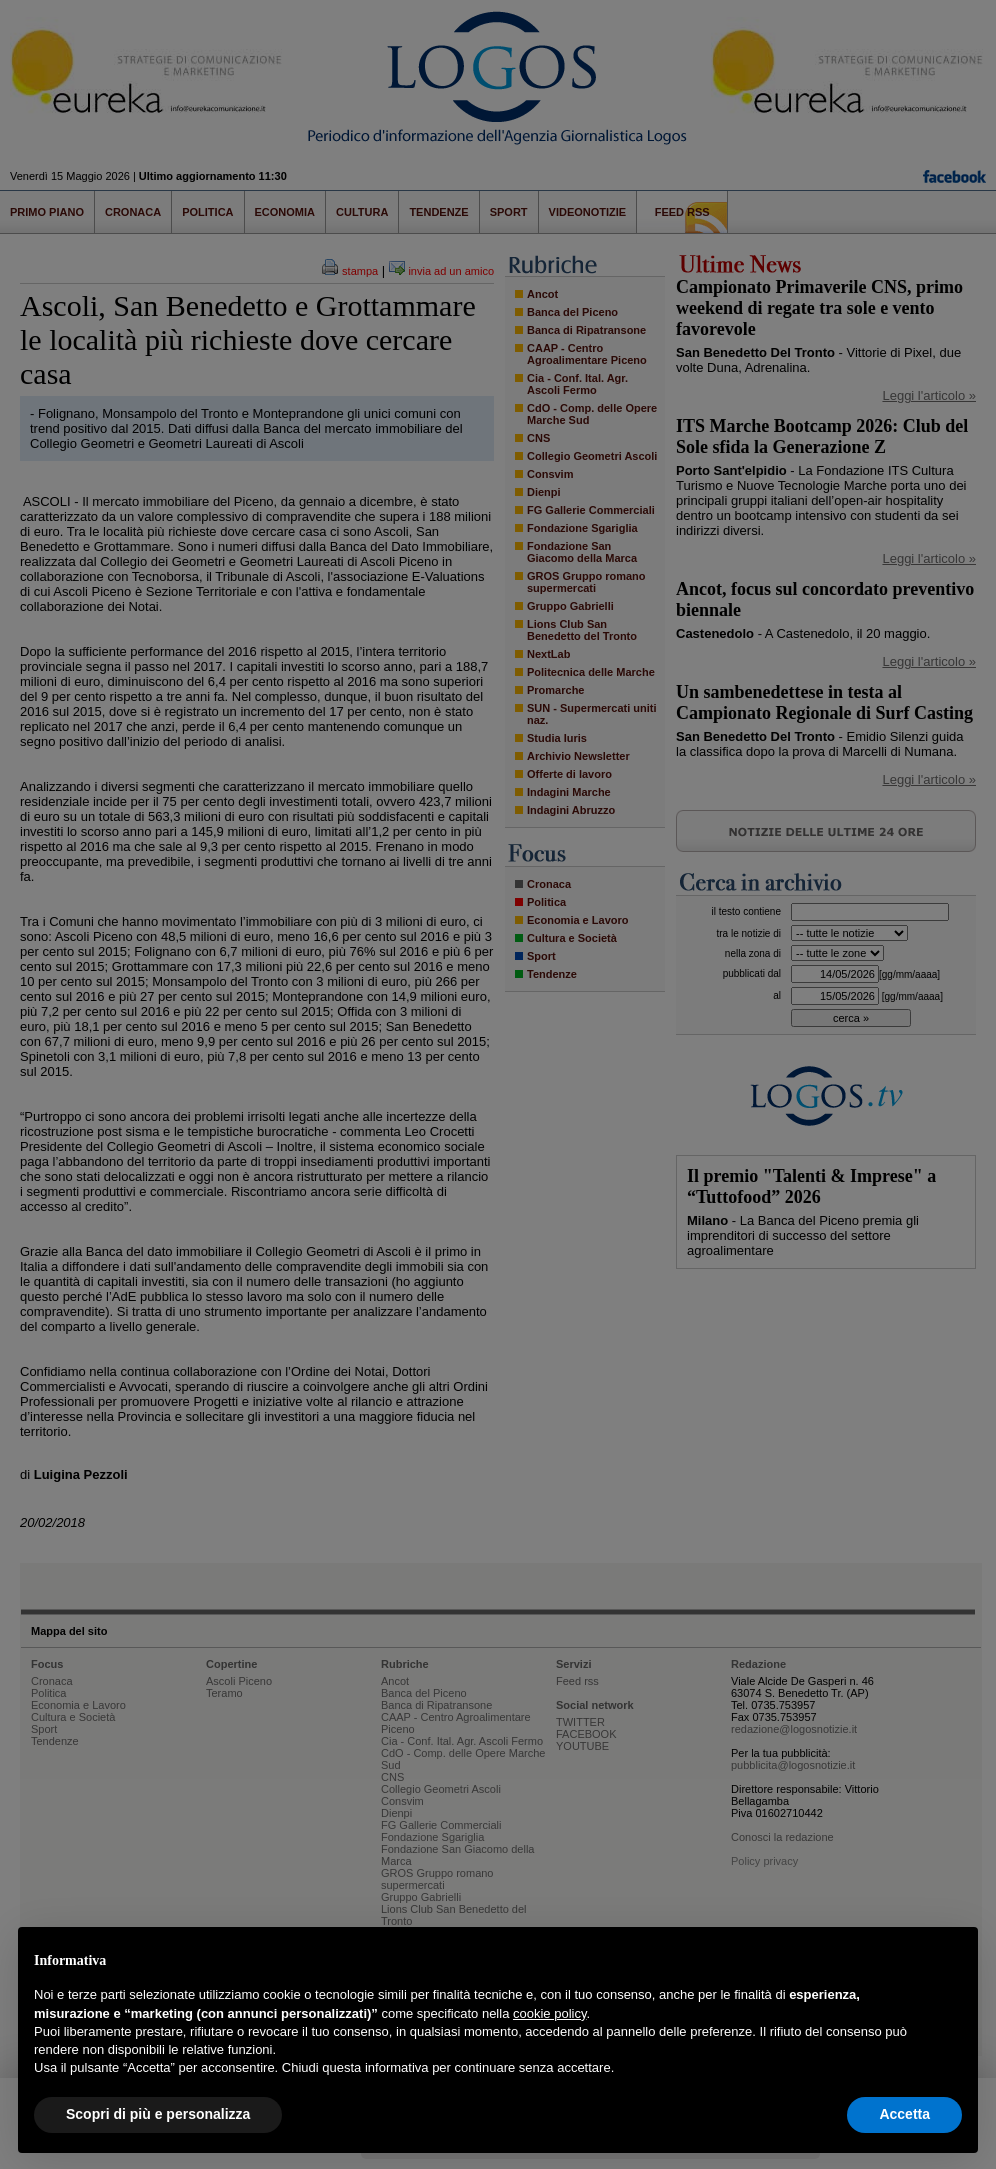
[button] (952, 1959)
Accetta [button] (904, 2114)
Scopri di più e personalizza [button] (158, 2114)
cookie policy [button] (549, 2013)
